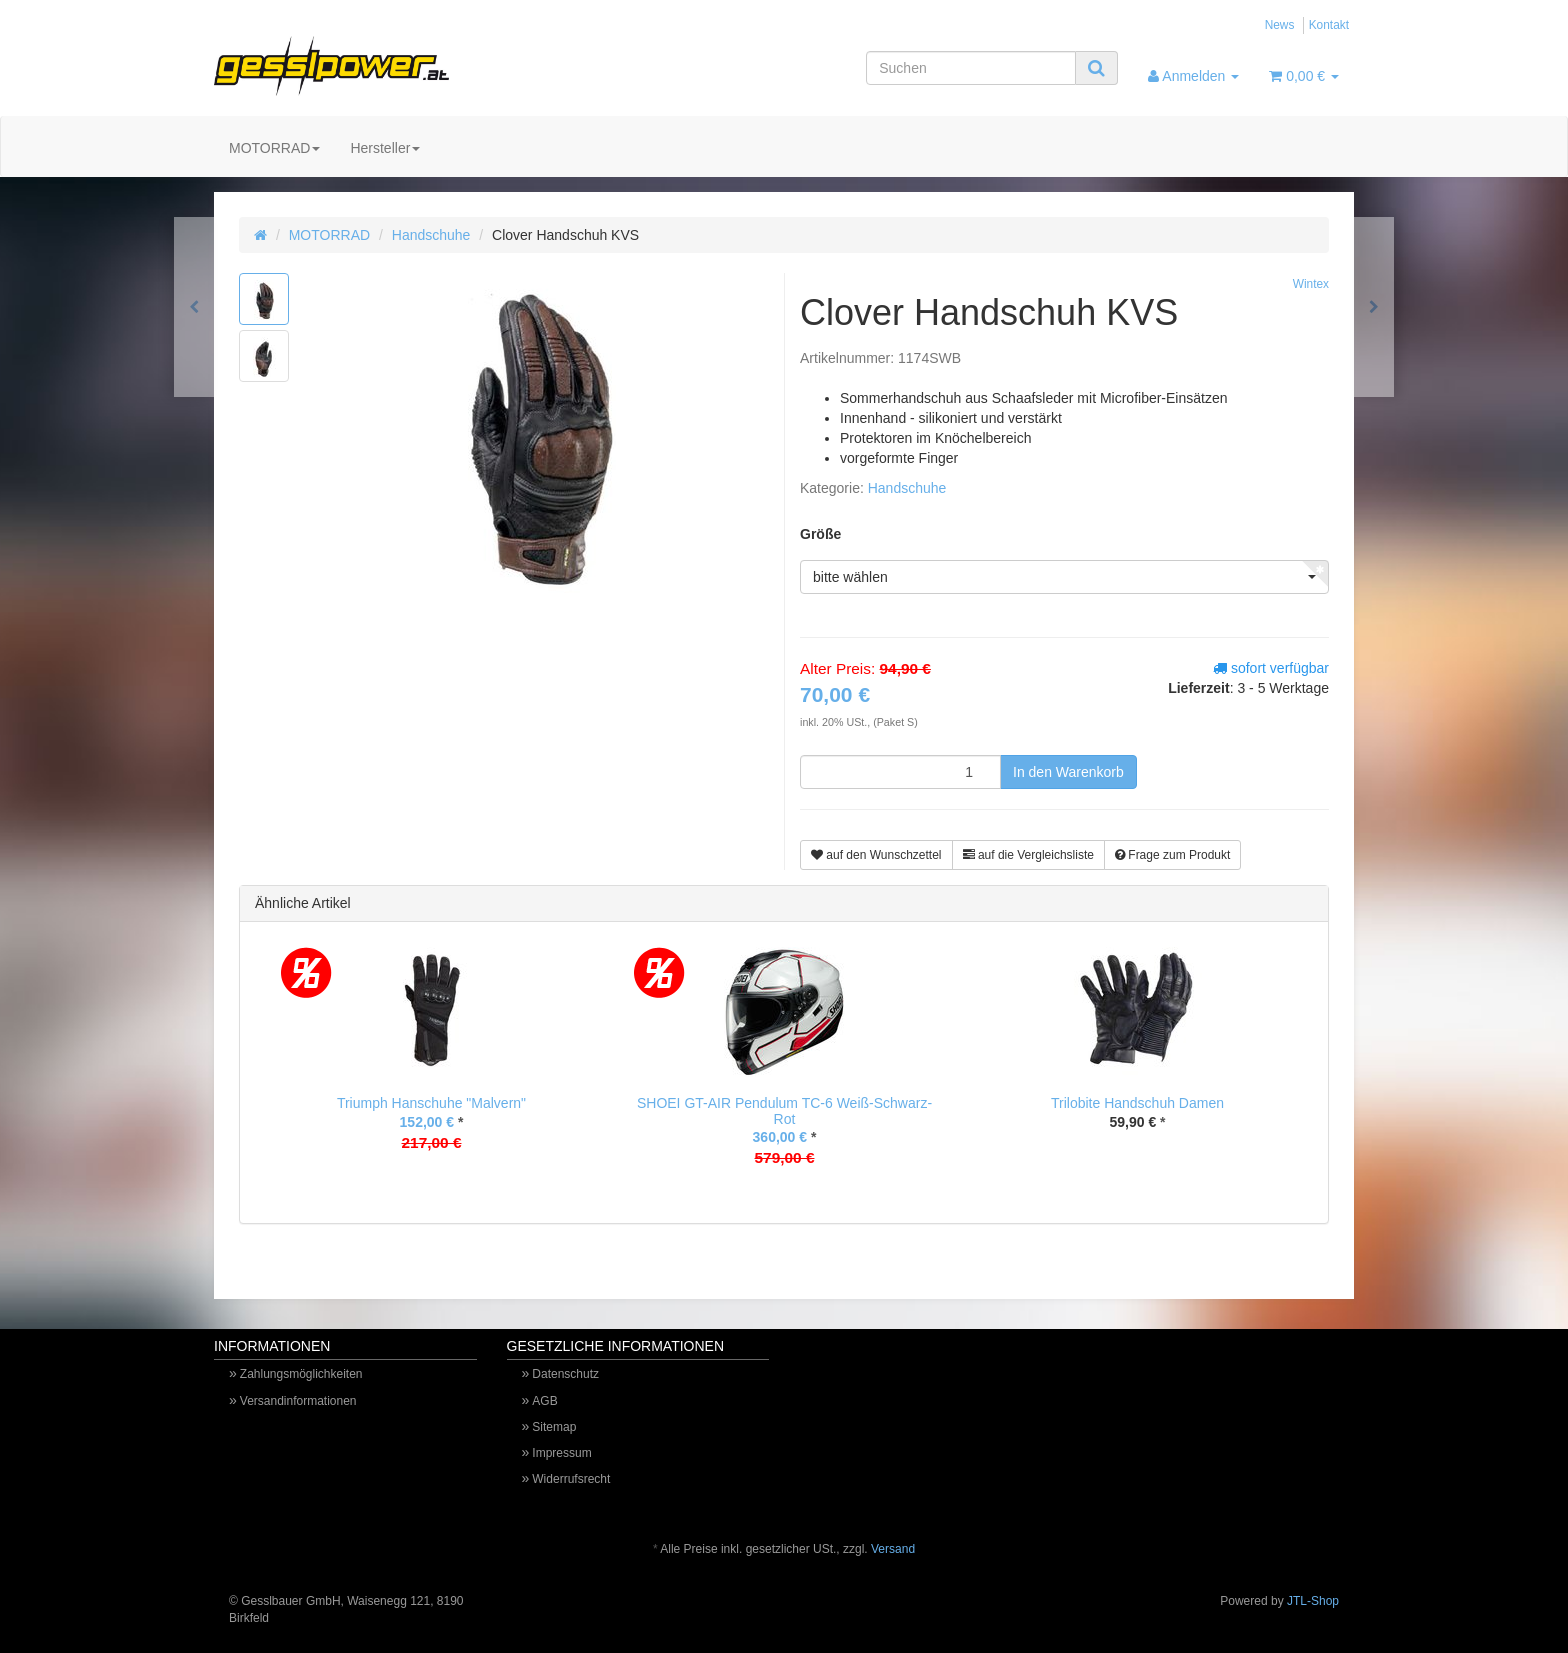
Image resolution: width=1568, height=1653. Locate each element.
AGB (544, 1401)
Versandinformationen (298, 1401)
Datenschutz (565, 1374)
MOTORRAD (274, 148)
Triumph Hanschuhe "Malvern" (431, 1103)
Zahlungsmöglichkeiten (301, 1374)
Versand (893, 1549)
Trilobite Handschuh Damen (1137, 1103)
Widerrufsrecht (571, 1479)
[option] (431, 1064)
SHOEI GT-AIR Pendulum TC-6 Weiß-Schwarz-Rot (784, 1110)
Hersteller (385, 148)
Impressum (561, 1453)
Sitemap (554, 1427)
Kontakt (1329, 25)
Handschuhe (431, 235)
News (1280, 25)
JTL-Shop (1313, 1601)
